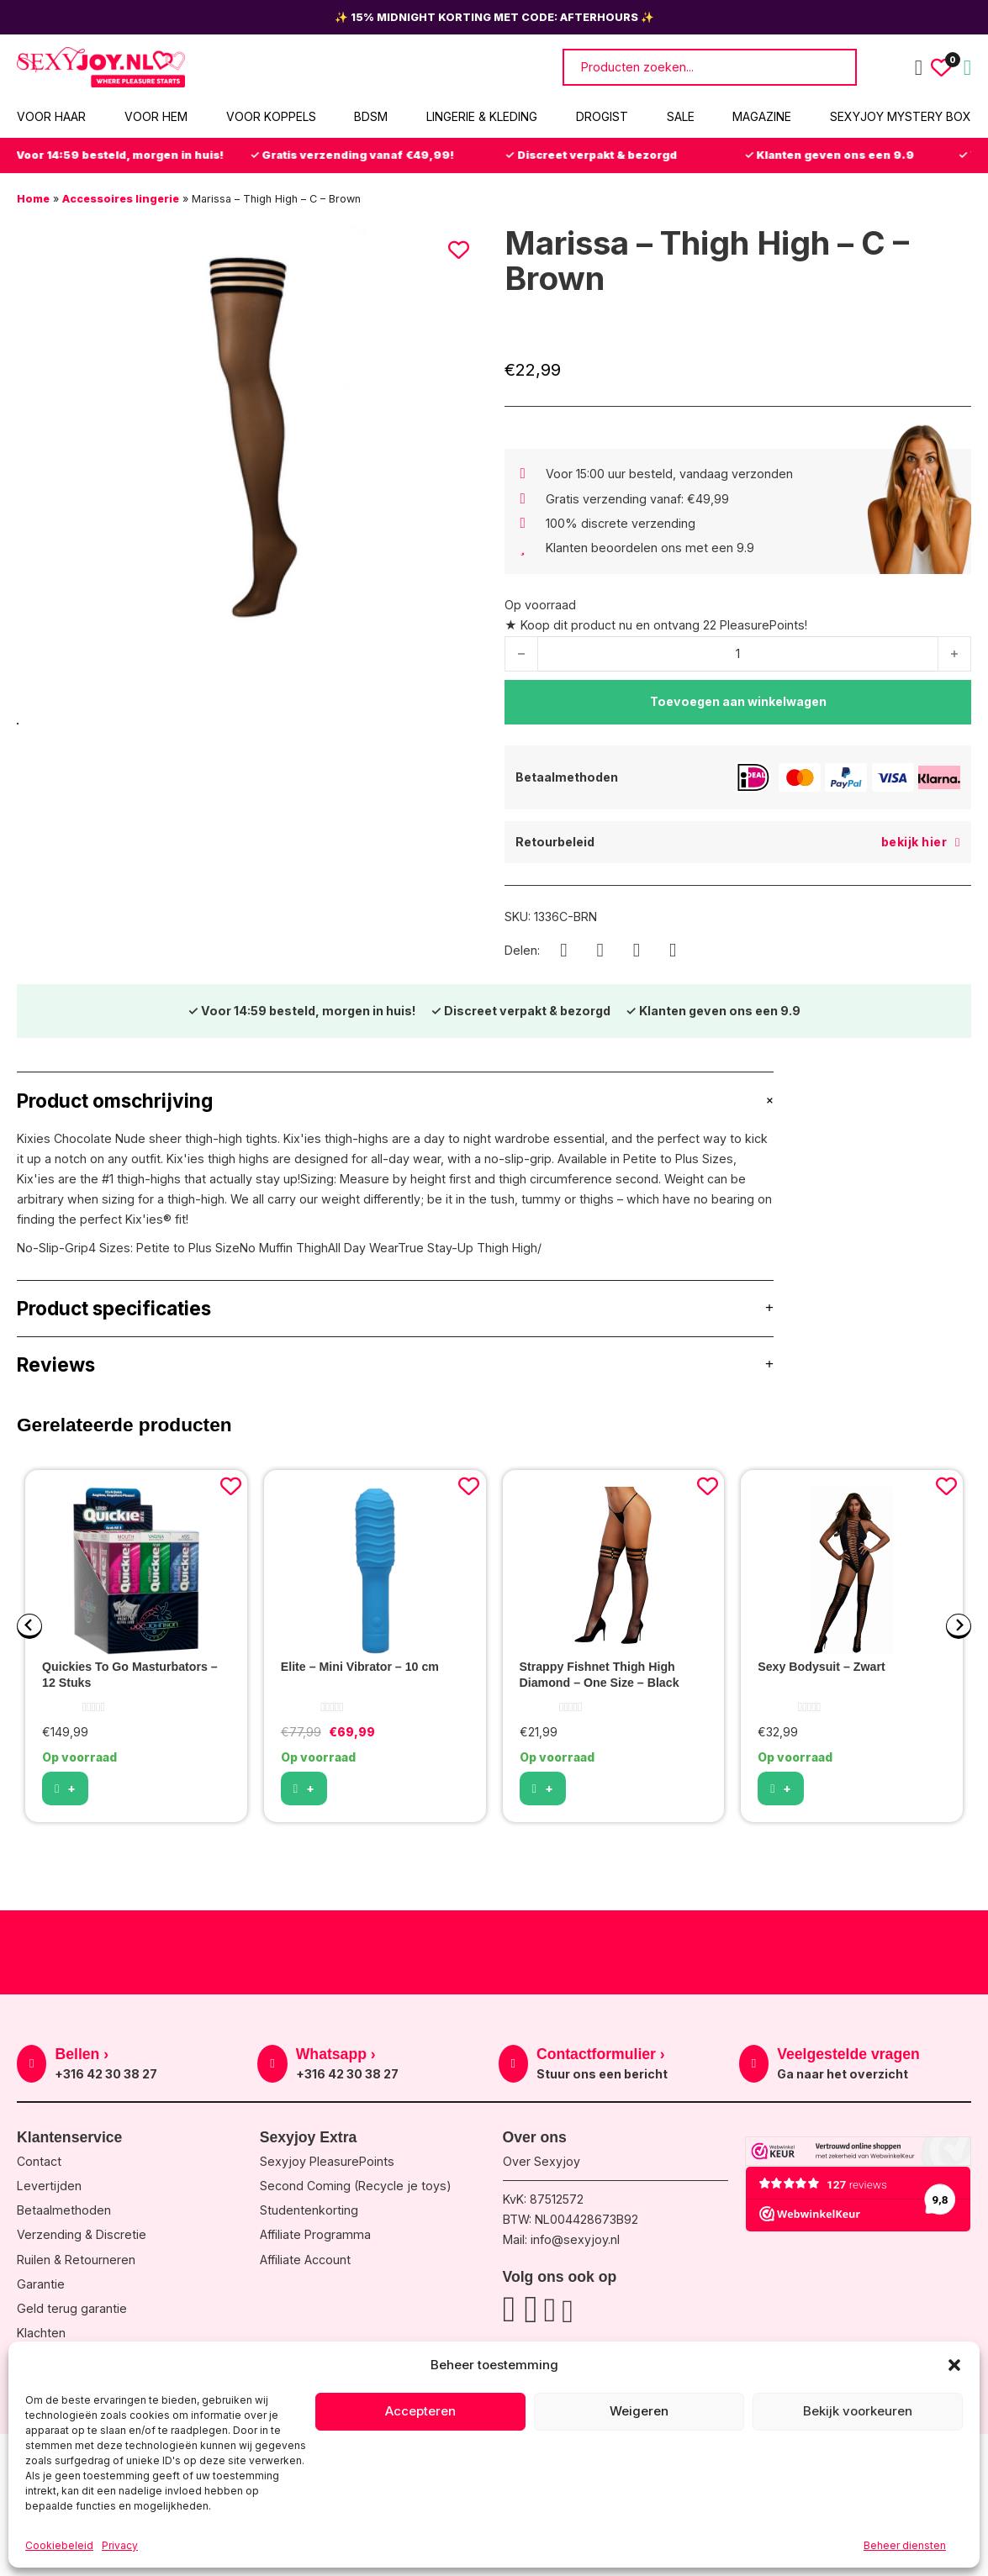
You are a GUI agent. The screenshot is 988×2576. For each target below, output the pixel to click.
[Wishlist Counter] (941, 67)
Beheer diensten (905, 2545)
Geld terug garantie (72, 2308)
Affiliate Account (305, 2259)
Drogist (602, 116)
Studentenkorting (309, 2210)
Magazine (761, 116)
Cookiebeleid (59, 2545)
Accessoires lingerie (120, 198)
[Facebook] (563, 950)
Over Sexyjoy (541, 2161)
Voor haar (51, 116)
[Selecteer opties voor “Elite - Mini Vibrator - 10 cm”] (304, 1788)
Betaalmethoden (64, 2210)
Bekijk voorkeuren (857, 2411)
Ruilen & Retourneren (76, 2259)
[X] (636, 950)
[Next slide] (958, 1626)
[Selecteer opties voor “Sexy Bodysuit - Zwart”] (781, 1788)
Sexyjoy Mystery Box (900, 116)
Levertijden (49, 2185)
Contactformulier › (600, 2054)
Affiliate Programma (315, 2234)
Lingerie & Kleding (481, 116)
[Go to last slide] (29, 1626)
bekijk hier (920, 842)
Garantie (41, 2284)
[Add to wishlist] (231, 1486)
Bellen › (81, 2054)
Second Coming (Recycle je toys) (356, 2185)
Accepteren (420, 2411)
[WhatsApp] (600, 950)
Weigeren (639, 2411)
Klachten (41, 2333)
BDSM (371, 116)
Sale (681, 116)
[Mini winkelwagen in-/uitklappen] (967, 67)
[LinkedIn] (672, 950)
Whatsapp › (336, 2054)
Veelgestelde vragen (848, 2054)
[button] (954, 2365)
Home (33, 198)
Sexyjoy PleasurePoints (327, 2161)
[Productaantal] (738, 654)
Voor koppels (271, 116)
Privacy (120, 2545)
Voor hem (156, 116)
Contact (39, 2161)
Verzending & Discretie (81, 2234)
